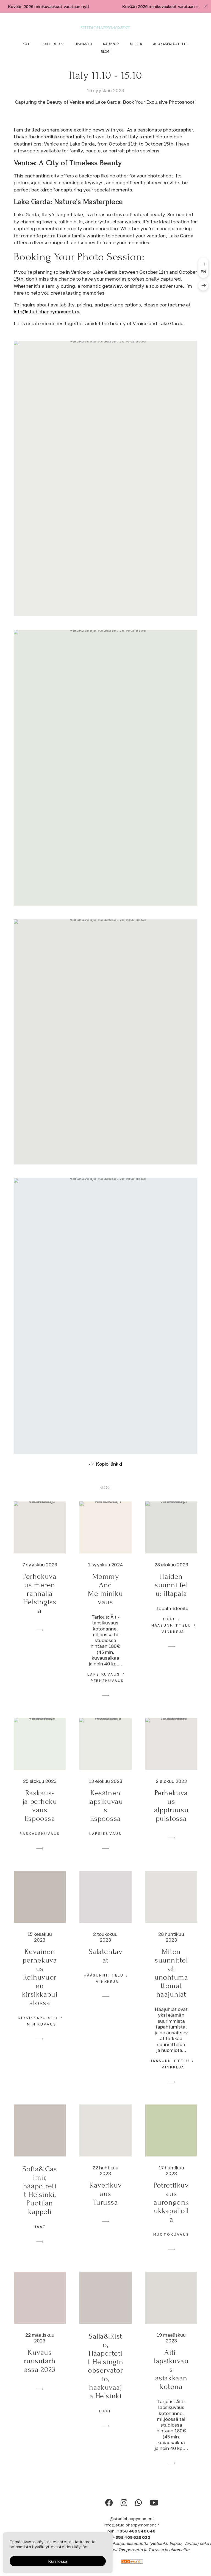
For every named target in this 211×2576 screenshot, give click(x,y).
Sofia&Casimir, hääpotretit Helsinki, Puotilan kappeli (40, 2200)
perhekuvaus (107, 1691)
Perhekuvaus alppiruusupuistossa (171, 1816)
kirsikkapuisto (38, 2028)
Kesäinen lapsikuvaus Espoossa (105, 1816)
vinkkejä (173, 1642)
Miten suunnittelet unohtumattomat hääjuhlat (171, 1983)
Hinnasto (83, 44)
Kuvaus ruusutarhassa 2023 (40, 2371)
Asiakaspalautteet (170, 44)
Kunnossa (57, 2561)
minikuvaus (41, 2034)
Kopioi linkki (109, 1474)
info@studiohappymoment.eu (47, 311)
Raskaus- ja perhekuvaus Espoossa (40, 1816)
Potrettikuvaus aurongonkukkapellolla (171, 2212)
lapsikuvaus (103, 1684)
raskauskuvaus (40, 1843)
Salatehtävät (106, 1966)
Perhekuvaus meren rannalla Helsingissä (40, 1603)
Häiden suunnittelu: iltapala (171, 1595)
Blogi (105, 52)
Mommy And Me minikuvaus (105, 1599)
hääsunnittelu (171, 1635)
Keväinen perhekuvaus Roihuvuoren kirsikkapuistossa (39, 1987)
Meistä (136, 44)
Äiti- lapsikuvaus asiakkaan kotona (171, 2379)
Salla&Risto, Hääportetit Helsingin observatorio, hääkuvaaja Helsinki (105, 2376)
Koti (26, 44)
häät (169, 1629)
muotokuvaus (171, 2244)
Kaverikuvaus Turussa (105, 2204)
